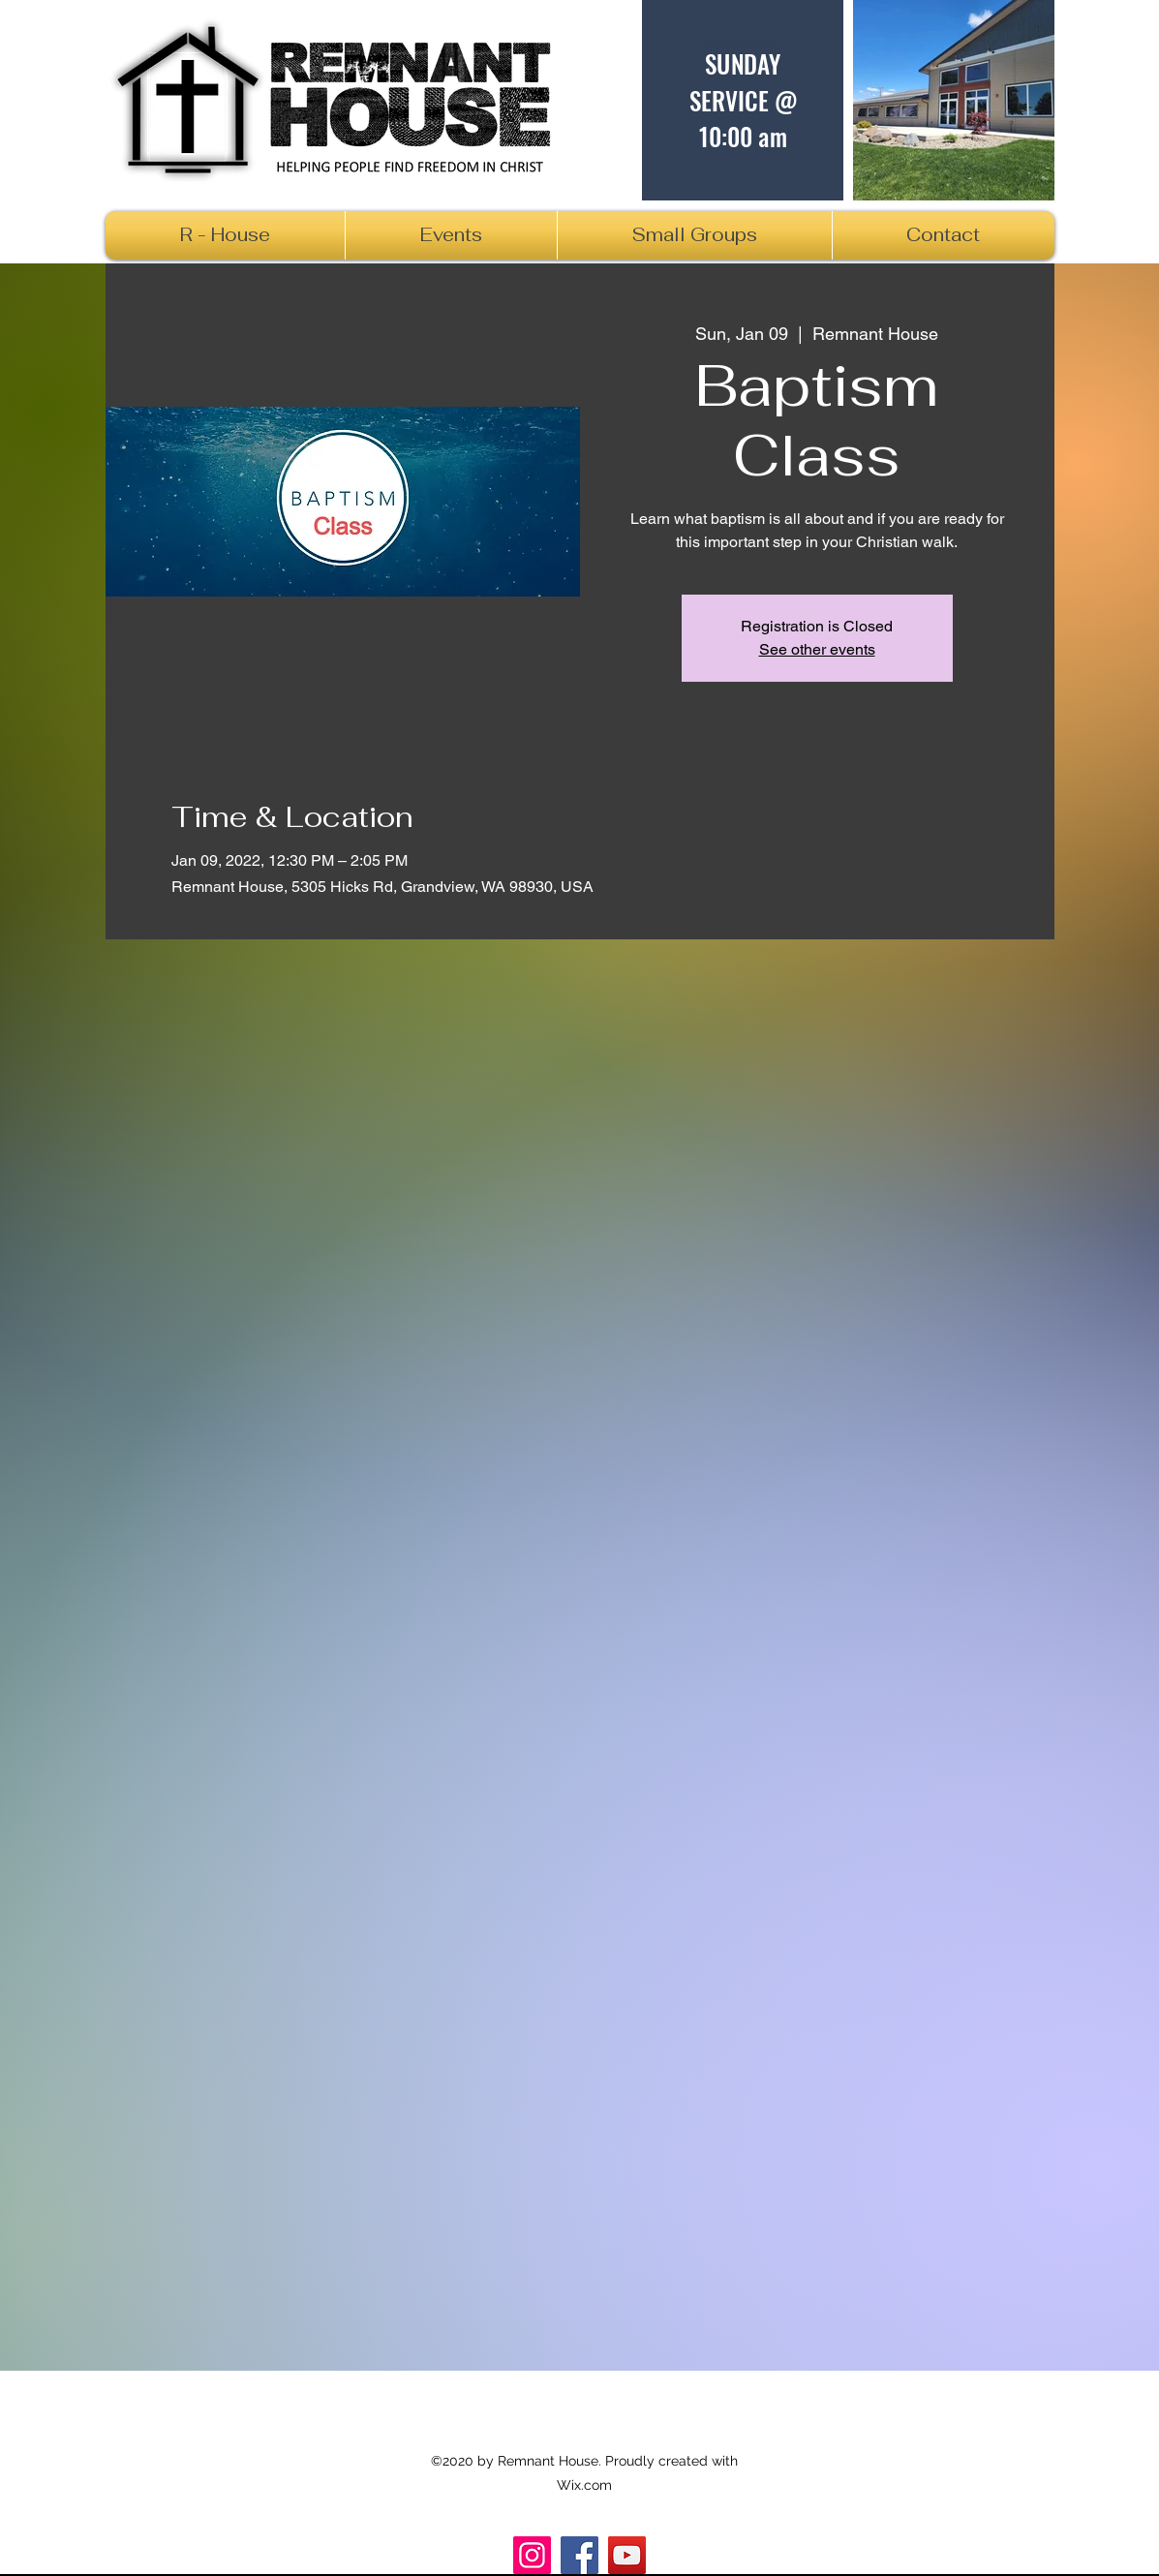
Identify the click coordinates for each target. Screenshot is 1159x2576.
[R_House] (627, 2555)
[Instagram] (532, 2555)
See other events (817, 649)
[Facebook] (579, 2555)
